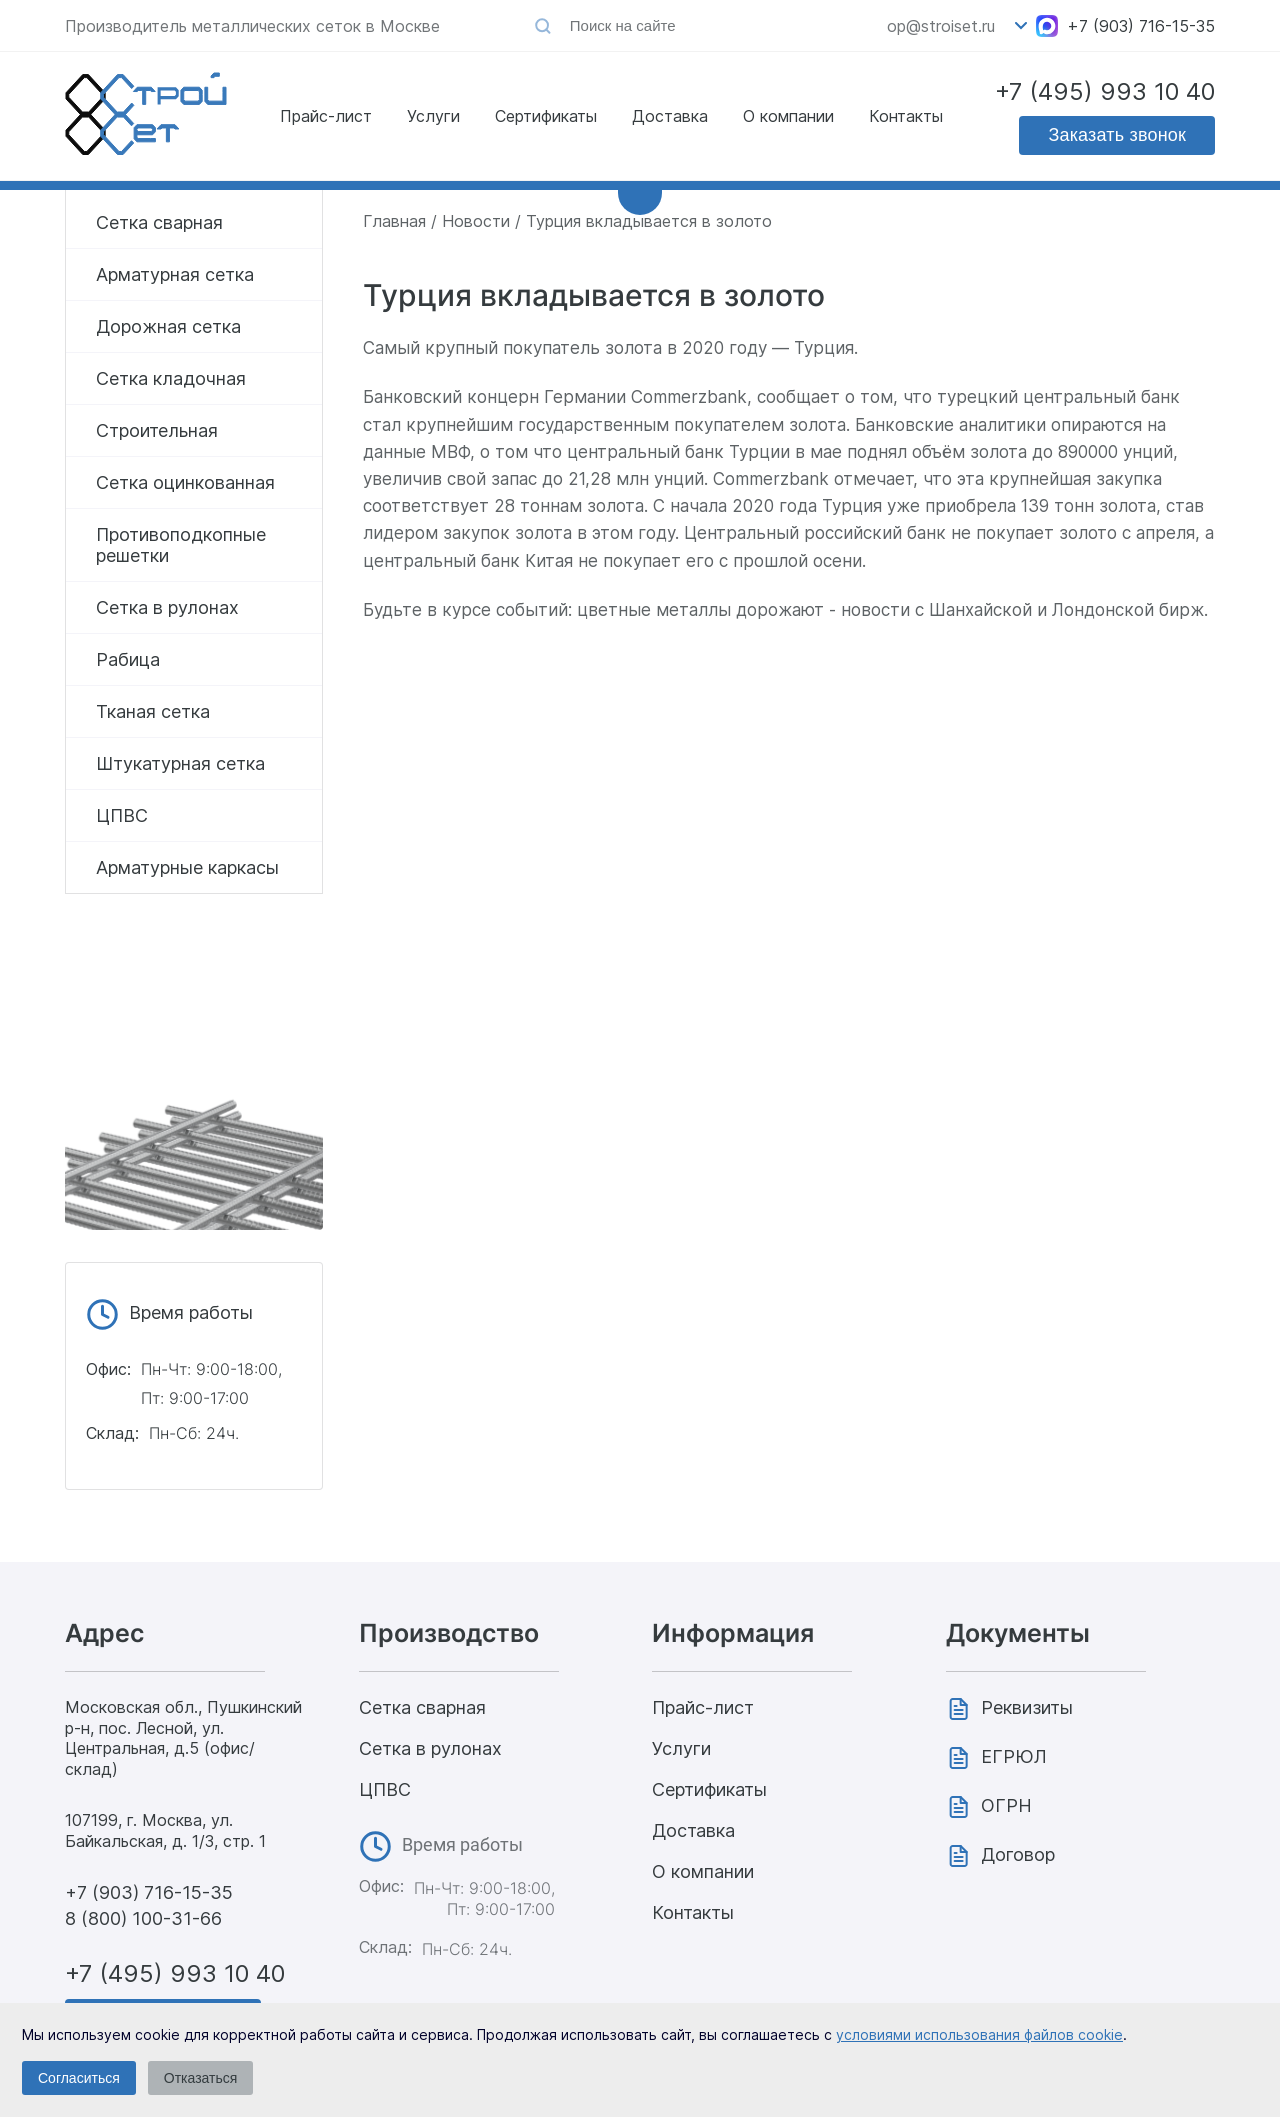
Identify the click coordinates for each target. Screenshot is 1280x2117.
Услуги (433, 116)
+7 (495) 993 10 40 (1105, 91)
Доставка (670, 116)
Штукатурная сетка (180, 763)
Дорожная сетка (168, 326)
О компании (788, 116)
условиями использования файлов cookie (979, 2034)
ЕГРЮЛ (1014, 1756)
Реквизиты (1027, 1707)
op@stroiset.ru (941, 26)
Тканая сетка (153, 711)
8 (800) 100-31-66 (143, 1918)
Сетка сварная (159, 222)
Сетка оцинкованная (185, 482)
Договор (1018, 1854)
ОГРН (1006, 1805)
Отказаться (201, 2078)
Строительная (157, 430)
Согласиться (79, 2078)
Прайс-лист (326, 116)
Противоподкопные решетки (181, 545)
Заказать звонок (1117, 135)
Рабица (128, 659)
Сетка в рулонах (167, 607)
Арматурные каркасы (187, 867)
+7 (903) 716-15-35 (1141, 26)
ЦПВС (122, 815)
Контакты (906, 116)
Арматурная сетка (175, 274)
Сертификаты (546, 116)
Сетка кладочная (171, 378)
